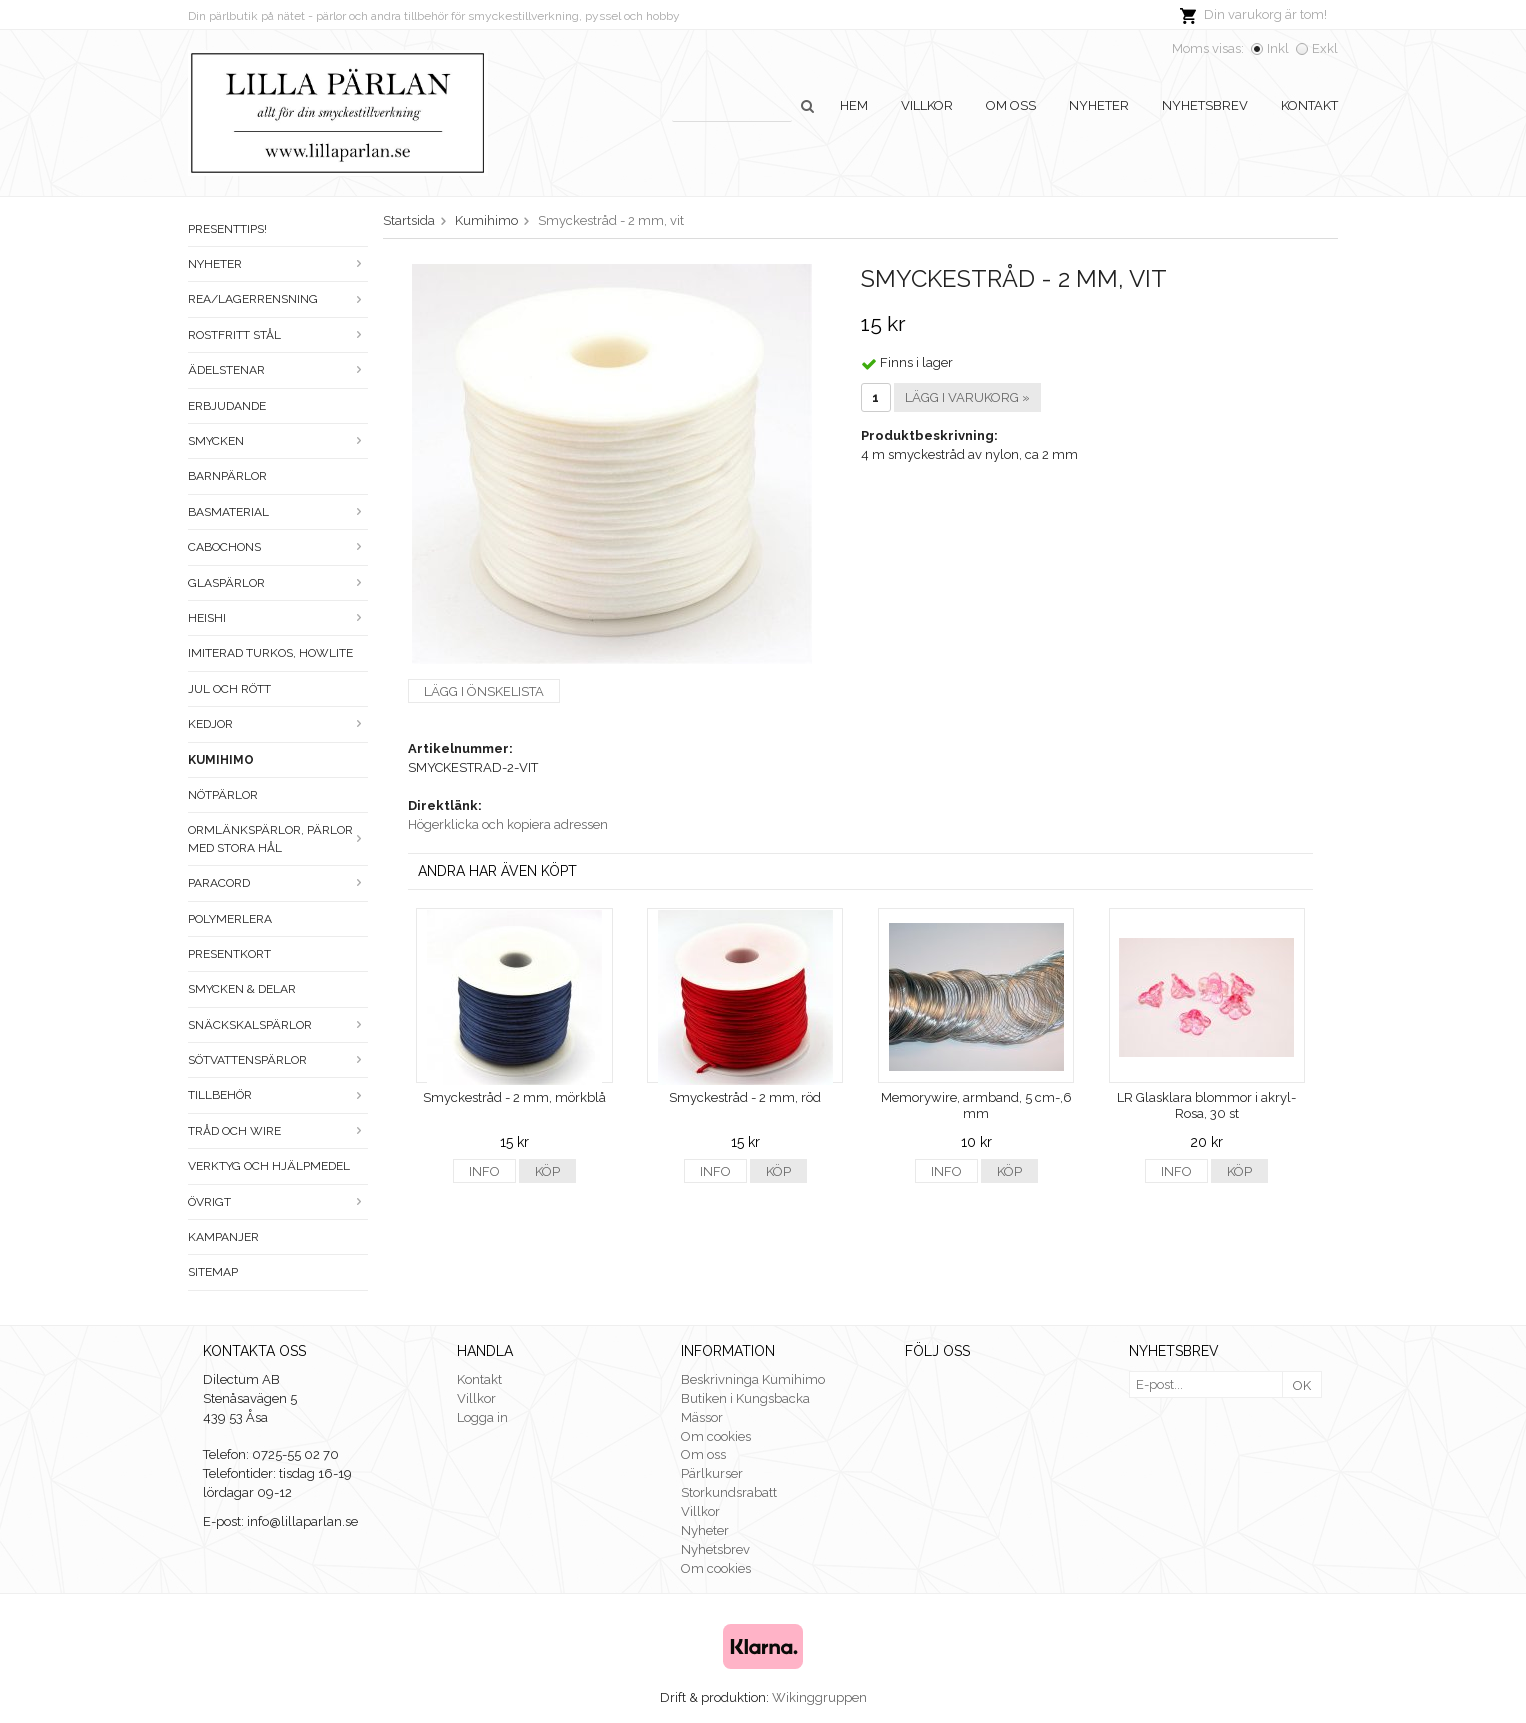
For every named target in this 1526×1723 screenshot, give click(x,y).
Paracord (278, 883)
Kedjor (278, 724)
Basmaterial (278, 512)
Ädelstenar (278, 370)
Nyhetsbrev (1205, 105)
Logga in (482, 1417)
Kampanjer (223, 1237)
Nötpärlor (223, 795)
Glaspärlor (278, 583)
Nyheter (1099, 105)
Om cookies (716, 1436)
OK (1302, 1385)
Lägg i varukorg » (967, 397)
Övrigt (278, 1202)
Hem (854, 105)
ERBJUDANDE (227, 406)
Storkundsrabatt (729, 1492)
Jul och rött (229, 689)
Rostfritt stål (278, 335)
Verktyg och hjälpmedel (269, 1166)
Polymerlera (230, 919)
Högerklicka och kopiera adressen (508, 824)
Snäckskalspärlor (278, 1025)
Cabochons (278, 547)
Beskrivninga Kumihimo (753, 1379)
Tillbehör (278, 1095)
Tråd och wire (278, 1131)
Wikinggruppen (819, 1697)
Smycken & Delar (242, 989)
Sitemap (213, 1272)
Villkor (927, 105)
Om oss (1011, 105)
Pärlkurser (712, 1473)
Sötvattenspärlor (278, 1060)
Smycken (278, 441)
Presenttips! (227, 229)
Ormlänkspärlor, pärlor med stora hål (278, 838)
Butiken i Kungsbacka (745, 1398)
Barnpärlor (227, 476)
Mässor (702, 1417)
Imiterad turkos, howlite (270, 653)
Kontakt (1309, 105)
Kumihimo (221, 760)
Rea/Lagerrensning (278, 299)
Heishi (278, 618)
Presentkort (229, 954)
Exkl (1325, 48)
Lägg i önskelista (484, 691)
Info (484, 1171)
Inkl (1278, 48)
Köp (547, 1171)
